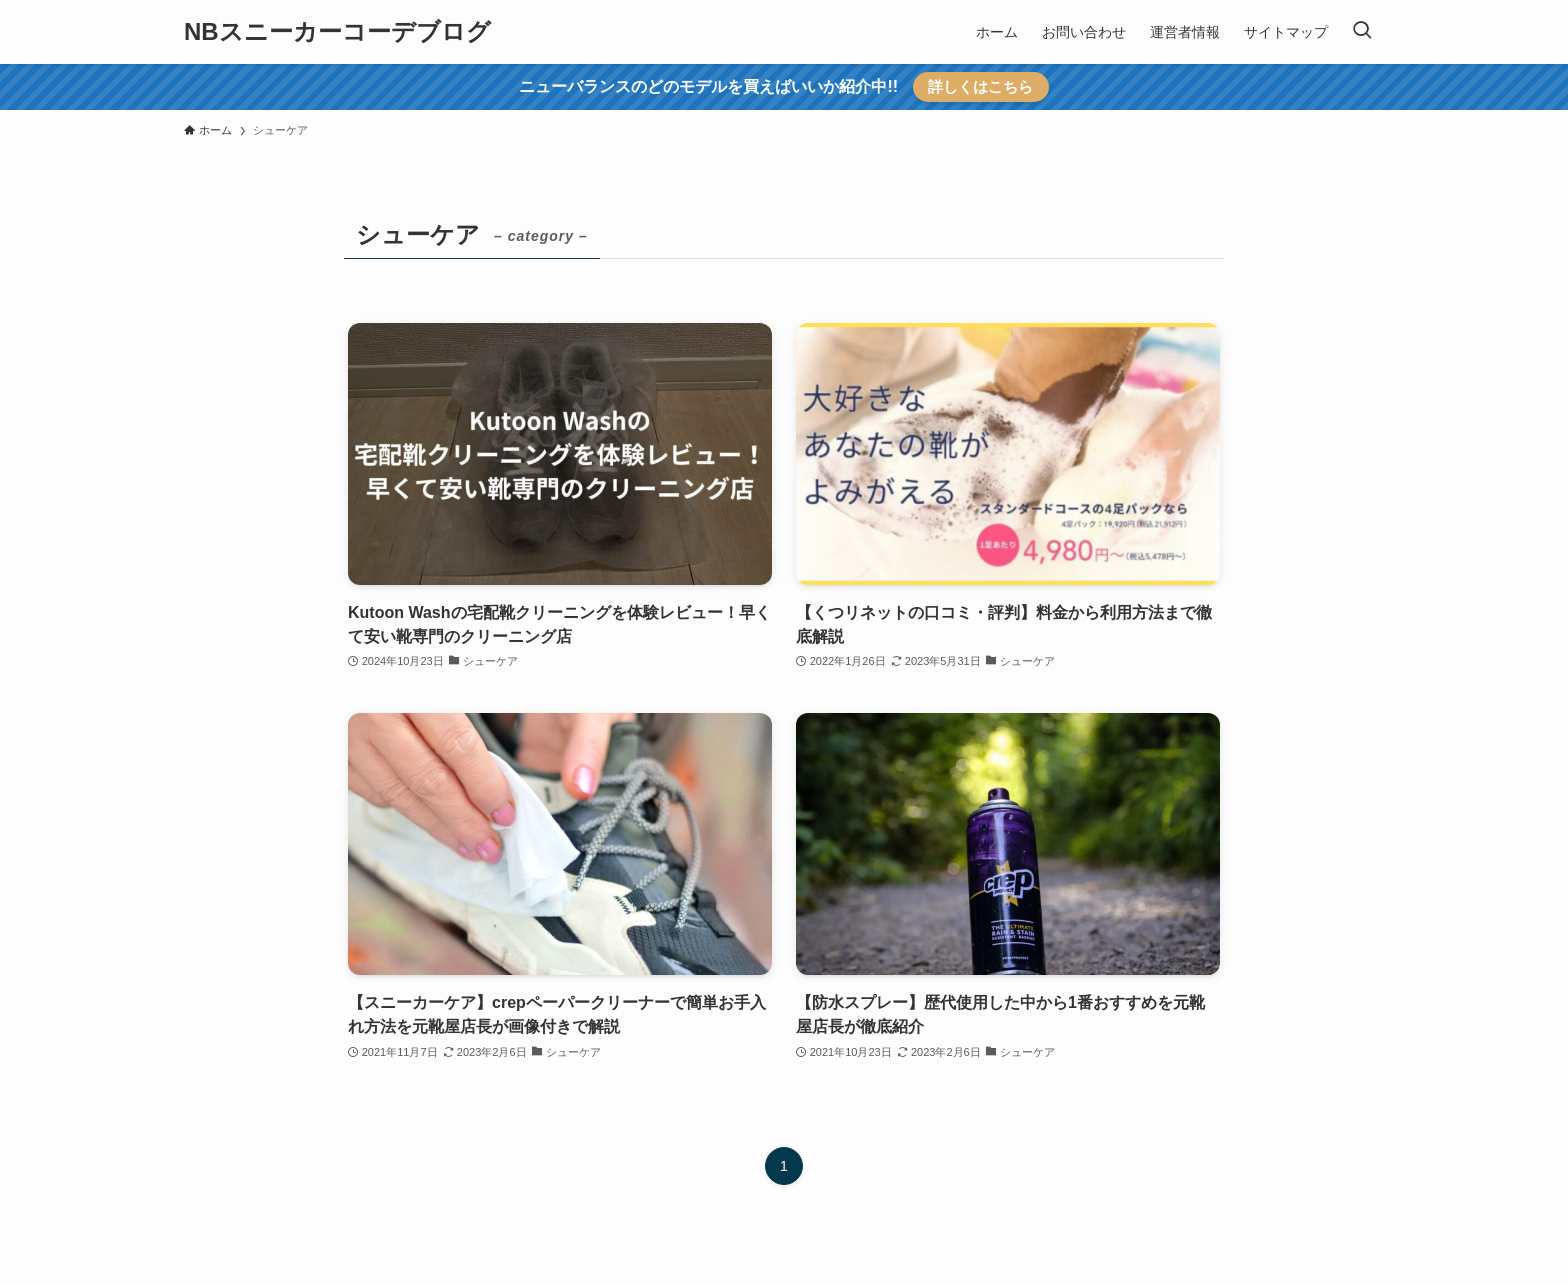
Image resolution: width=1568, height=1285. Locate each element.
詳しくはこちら (980, 86)
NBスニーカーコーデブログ (337, 32)
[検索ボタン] (1362, 32)
